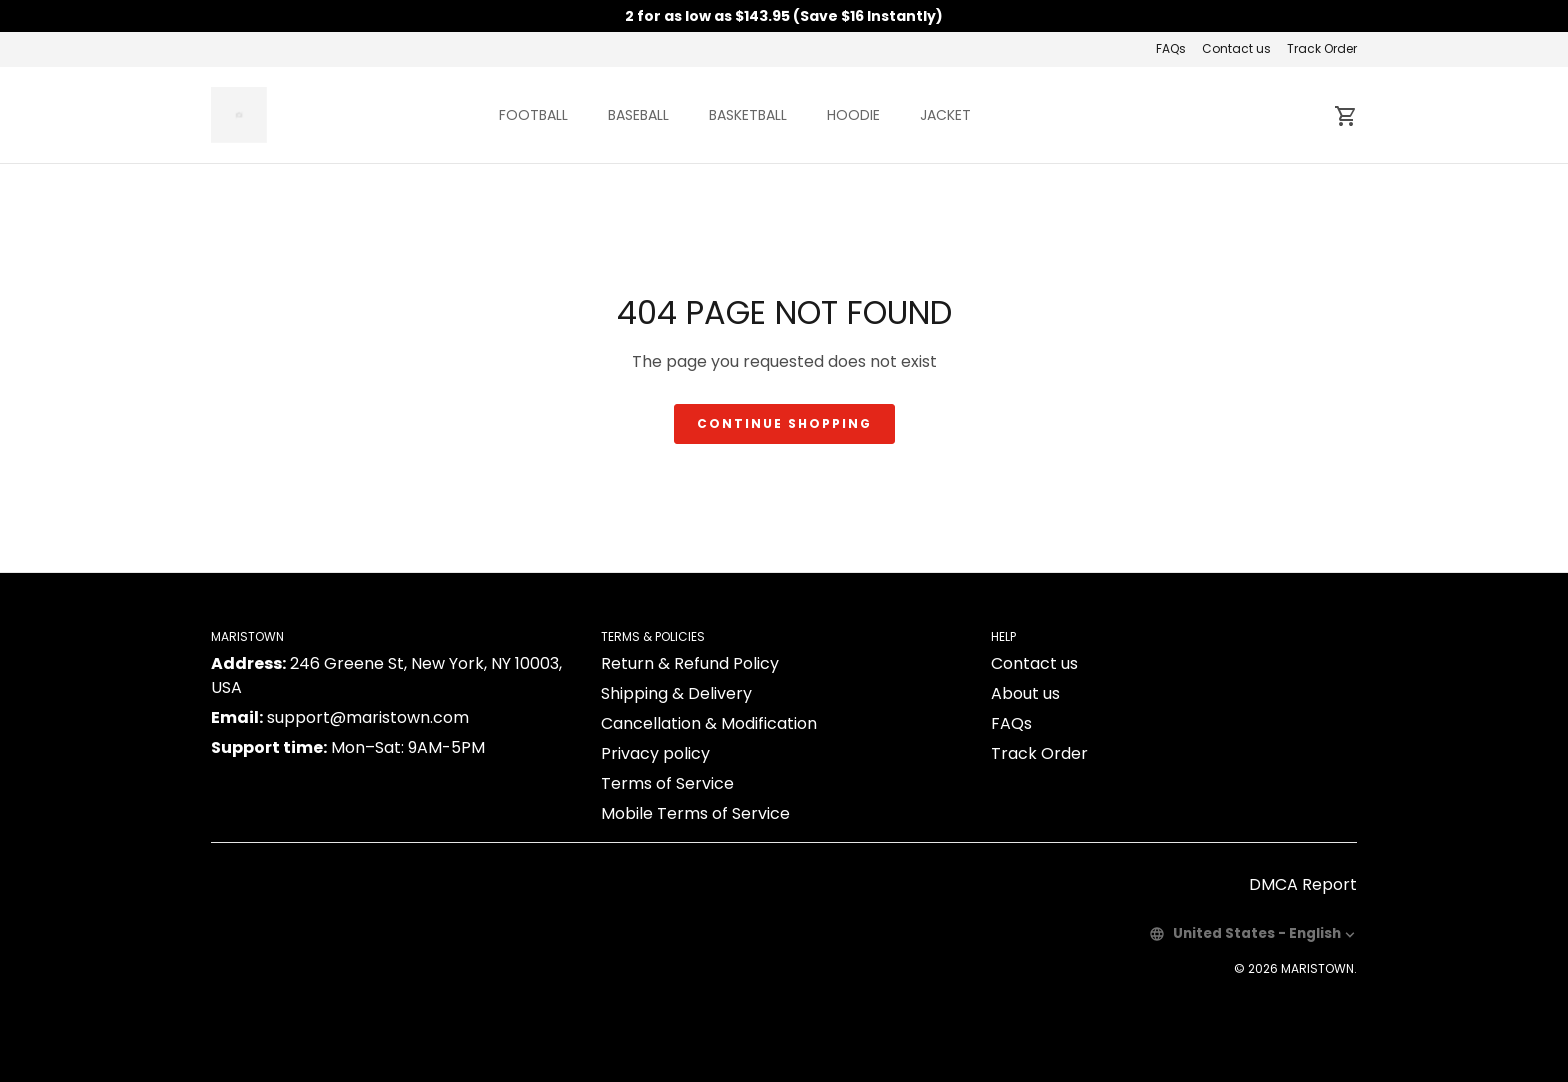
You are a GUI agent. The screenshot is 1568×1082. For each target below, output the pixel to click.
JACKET (945, 115)
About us (1025, 693)
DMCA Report (1303, 884)
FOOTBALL (533, 115)
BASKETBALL (748, 115)
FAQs (1171, 48)
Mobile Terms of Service (695, 813)
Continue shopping (784, 423)
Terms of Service (667, 783)
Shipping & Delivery (676, 693)
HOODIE (853, 115)
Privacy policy (655, 753)
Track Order (1322, 48)
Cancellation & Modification (709, 723)
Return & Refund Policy (690, 663)
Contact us (1236, 48)
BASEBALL (638, 115)
